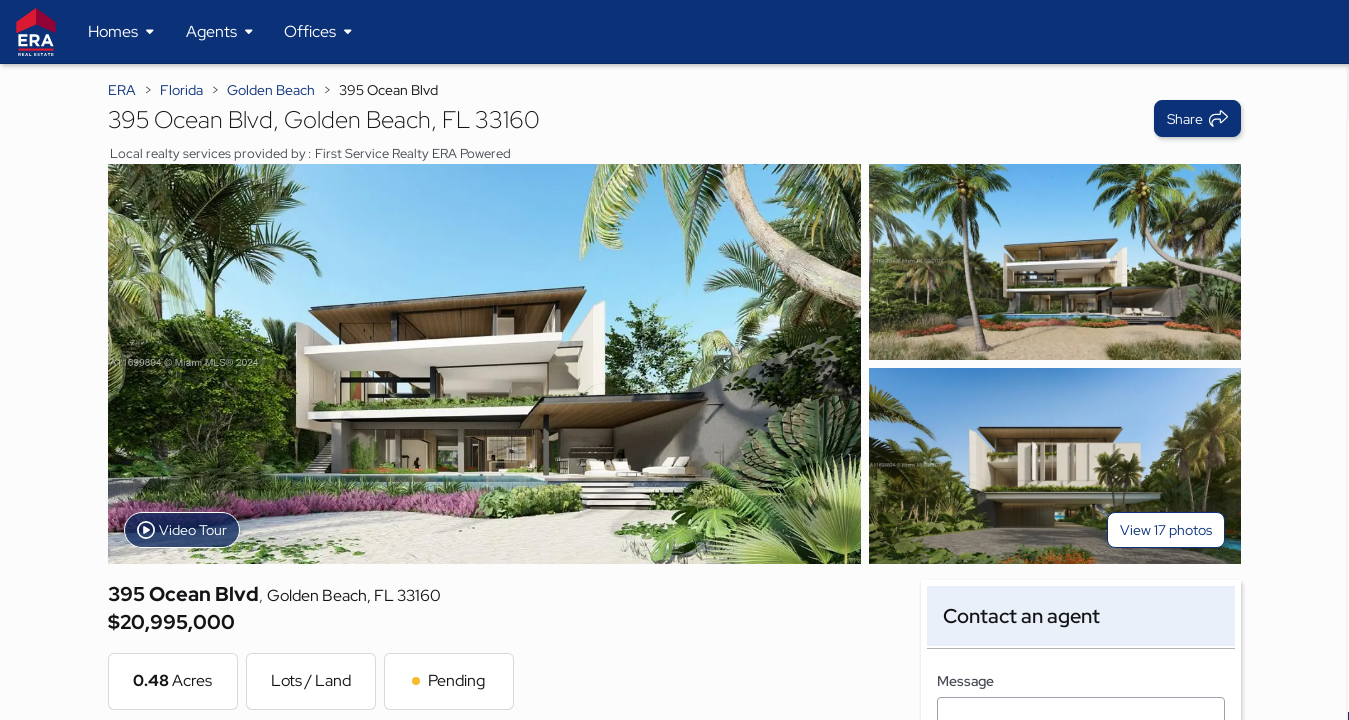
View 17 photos (1166, 530)
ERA (122, 90)
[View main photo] (484, 364)
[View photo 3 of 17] (1055, 466)
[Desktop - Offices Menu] (318, 32)
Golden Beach (271, 90)
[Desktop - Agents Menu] (219, 32)
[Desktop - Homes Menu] (121, 32)
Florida (181, 90)
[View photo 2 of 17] (1055, 262)
